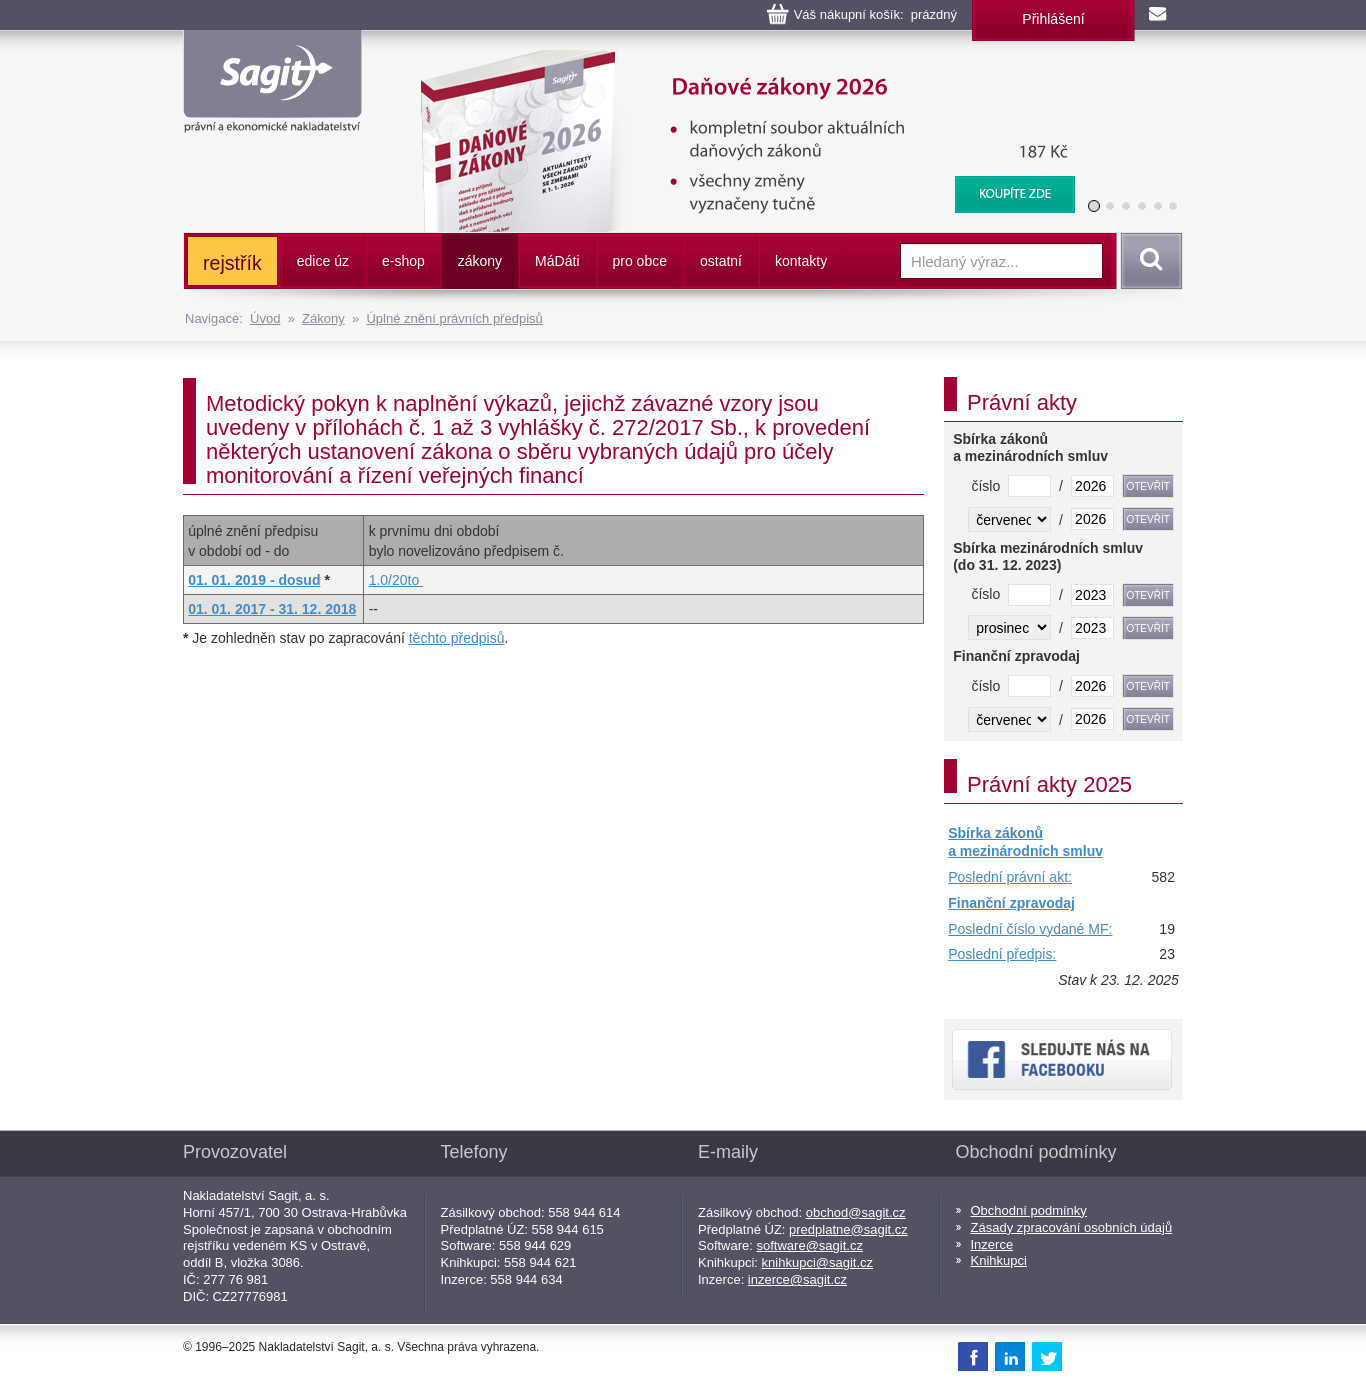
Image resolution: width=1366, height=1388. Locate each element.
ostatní (721, 261)
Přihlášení (1053, 19)
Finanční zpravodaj (1011, 903)
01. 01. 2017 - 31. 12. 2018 (272, 609)
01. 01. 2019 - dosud (254, 580)
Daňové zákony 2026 (740, 60)
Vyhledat (1148, 261)
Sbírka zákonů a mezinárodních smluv (1025, 842)
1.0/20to (396, 580)
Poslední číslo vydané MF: (1030, 929)
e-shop (403, 261)
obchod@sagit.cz (856, 1212)
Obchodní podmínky (1029, 1210)
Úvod (265, 318)
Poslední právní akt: (1010, 877)
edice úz (323, 261)
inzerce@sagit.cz (797, 1279)
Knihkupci (999, 1260)
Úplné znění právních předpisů (454, 318)
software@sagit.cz (810, 1245)
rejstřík (232, 263)
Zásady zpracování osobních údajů (1072, 1227)
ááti (557, 261)
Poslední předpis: (1002, 954)
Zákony (323, 318)
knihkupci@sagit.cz (817, 1262)
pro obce (640, 261)
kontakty (801, 261)
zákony (480, 261)
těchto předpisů (457, 638)
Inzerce (992, 1244)
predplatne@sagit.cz (848, 1229)
